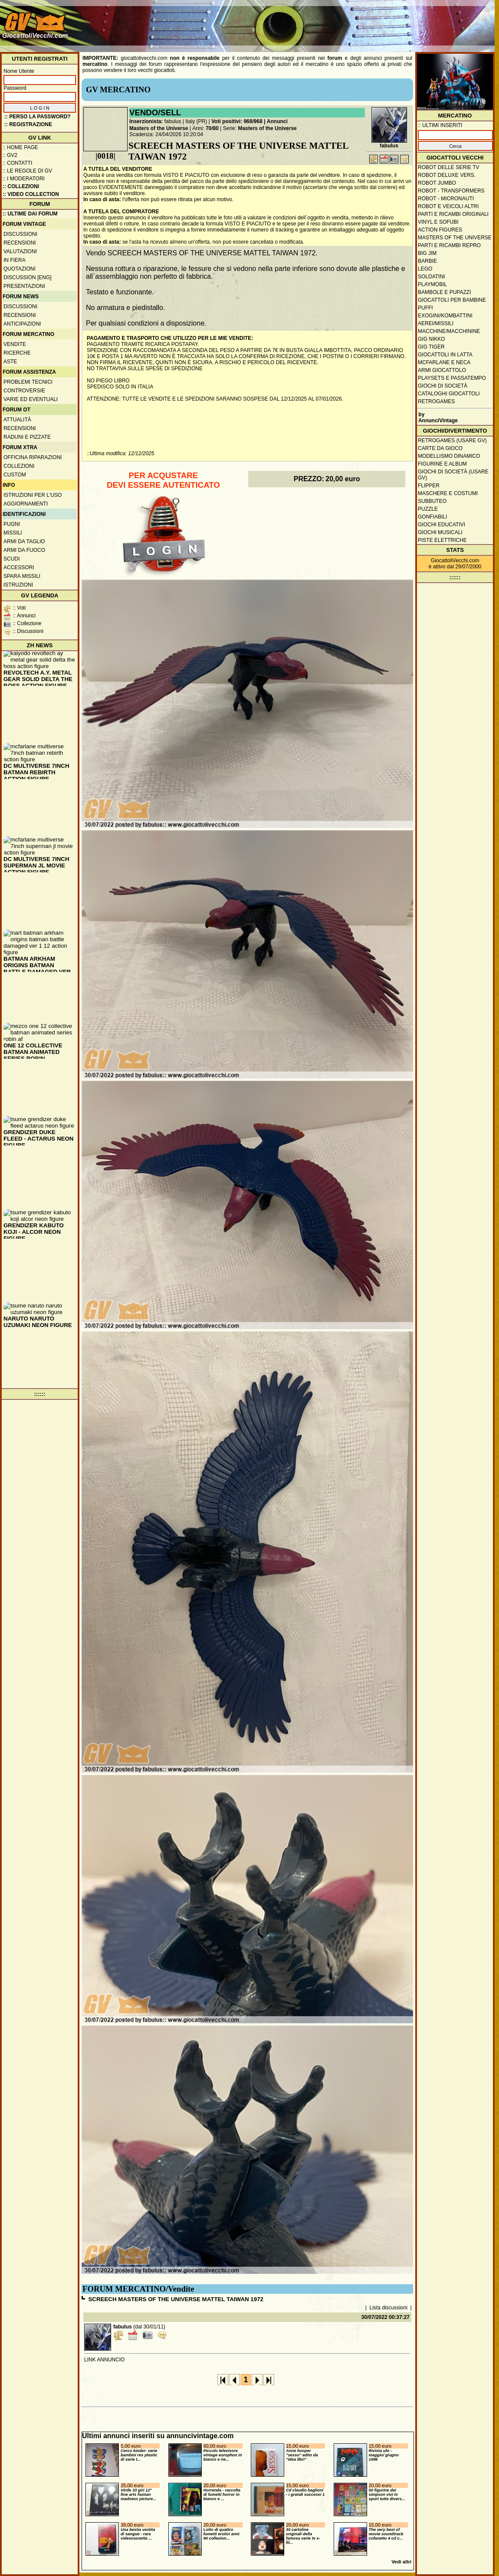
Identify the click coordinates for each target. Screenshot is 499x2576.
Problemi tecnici (28, 382)
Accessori (18, 567)
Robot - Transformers (451, 191)
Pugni (11, 524)
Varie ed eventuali (30, 399)
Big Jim (427, 253)
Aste (10, 362)
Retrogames (436, 401)
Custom (14, 475)
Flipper (429, 486)
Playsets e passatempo (452, 378)
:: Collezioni (21, 186)
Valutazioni (20, 251)
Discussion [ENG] (27, 277)
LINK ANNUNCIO (104, 2360)
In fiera (14, 260)
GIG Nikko (431, 339)
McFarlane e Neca (444, 362)
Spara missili (21, 576)
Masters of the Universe (158, 128)
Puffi (425, 308)
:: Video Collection (31, 194)
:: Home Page (20, 147)
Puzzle (428, 509)
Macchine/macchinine (449, 331)
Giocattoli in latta (445, 355)
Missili (12, 533)
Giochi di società (442, 386)
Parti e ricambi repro (449, 245)
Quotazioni (19, 269)
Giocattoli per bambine (452, 300)
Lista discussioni (388, 2308)
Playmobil (432, 284)
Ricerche (17, 353)
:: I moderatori (24, 179)
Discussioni (20, 234)
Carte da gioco (440, 448)
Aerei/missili (435, 323)
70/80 (212, 128)
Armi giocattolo (442, 370)
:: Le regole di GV (27, 171)
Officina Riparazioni (32, 457)
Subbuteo (432, 501)
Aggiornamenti (25, 504)
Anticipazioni (22, 324)
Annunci (277, 121)
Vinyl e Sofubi (438, 222)
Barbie (427, 261)
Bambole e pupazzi (444, 292)
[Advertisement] (334, 21)
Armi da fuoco (24, 550)
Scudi (11, 559)
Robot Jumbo (437, 183)
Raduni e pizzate (27, 437)
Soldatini (431, 277)
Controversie (24, 391)
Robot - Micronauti (446, 199)
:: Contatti (17, 163)
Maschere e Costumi (448, 493)
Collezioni (18, 466)
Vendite (14, 344)
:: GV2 (10, 155)
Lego (425, 269)
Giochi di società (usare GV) (453, 475)
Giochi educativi (441, 525)
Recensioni (19, 243)
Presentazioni (24, 286)
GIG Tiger (431, 347)
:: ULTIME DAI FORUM (30, 214)
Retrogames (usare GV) (452, 440)
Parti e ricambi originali (453, 214)
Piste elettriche (442, 540)
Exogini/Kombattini (445, 316)
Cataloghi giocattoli (448, 394)
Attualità (17, 420)
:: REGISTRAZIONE (28, 124)
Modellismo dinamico (449, 456)
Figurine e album (442, 464)
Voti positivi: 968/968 (237, 121)
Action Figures (440, 230)
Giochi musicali (440, 532)
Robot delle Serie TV (448, 167)
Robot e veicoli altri (448, 206)
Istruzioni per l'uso (32, 495)
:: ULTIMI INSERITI (440, 125)
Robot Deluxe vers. (447, 175)
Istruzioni (18, 585)
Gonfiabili (432, 517)
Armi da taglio (24, 541)
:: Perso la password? (37, 117)
